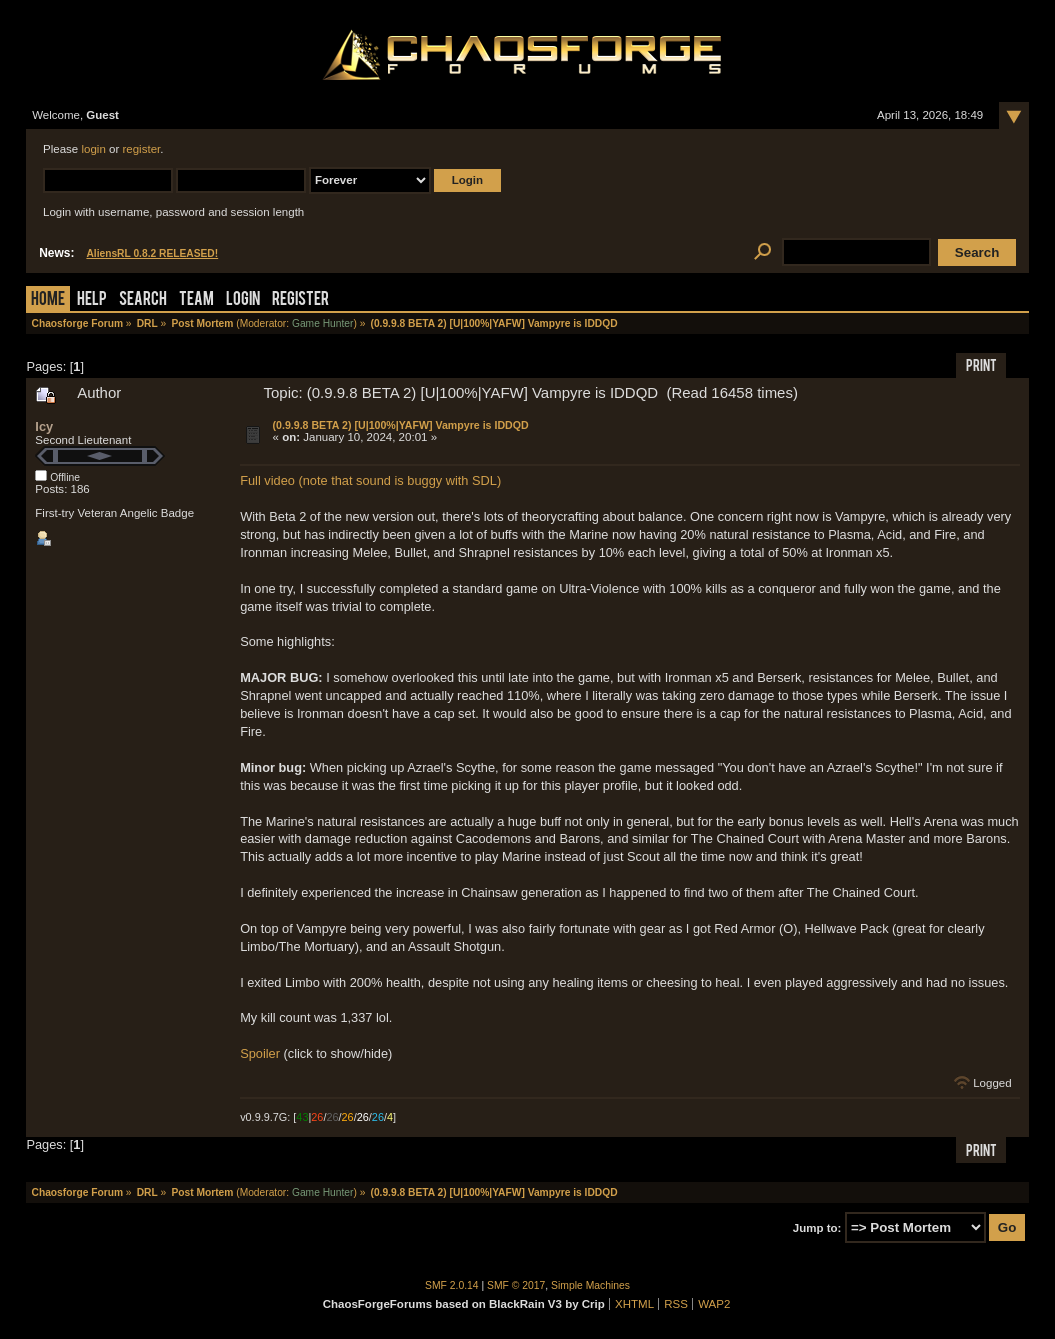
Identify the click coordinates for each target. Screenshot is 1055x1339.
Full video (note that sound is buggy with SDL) (370, 480)
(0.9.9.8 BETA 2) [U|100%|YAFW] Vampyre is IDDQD (401, 425)
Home (48, 300)
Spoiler (260, 1053)
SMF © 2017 (516, 1285)
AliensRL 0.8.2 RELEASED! (152, 253)
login (93, 149)
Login (243, 300)
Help (92, 300)
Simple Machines (590, 1285)
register (141, 149)
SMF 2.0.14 (452, 1285)
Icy (44, 426)
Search (143, 300)
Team (196, 300)
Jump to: (817, 1228)
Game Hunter (322, 323)
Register (300, 300)
